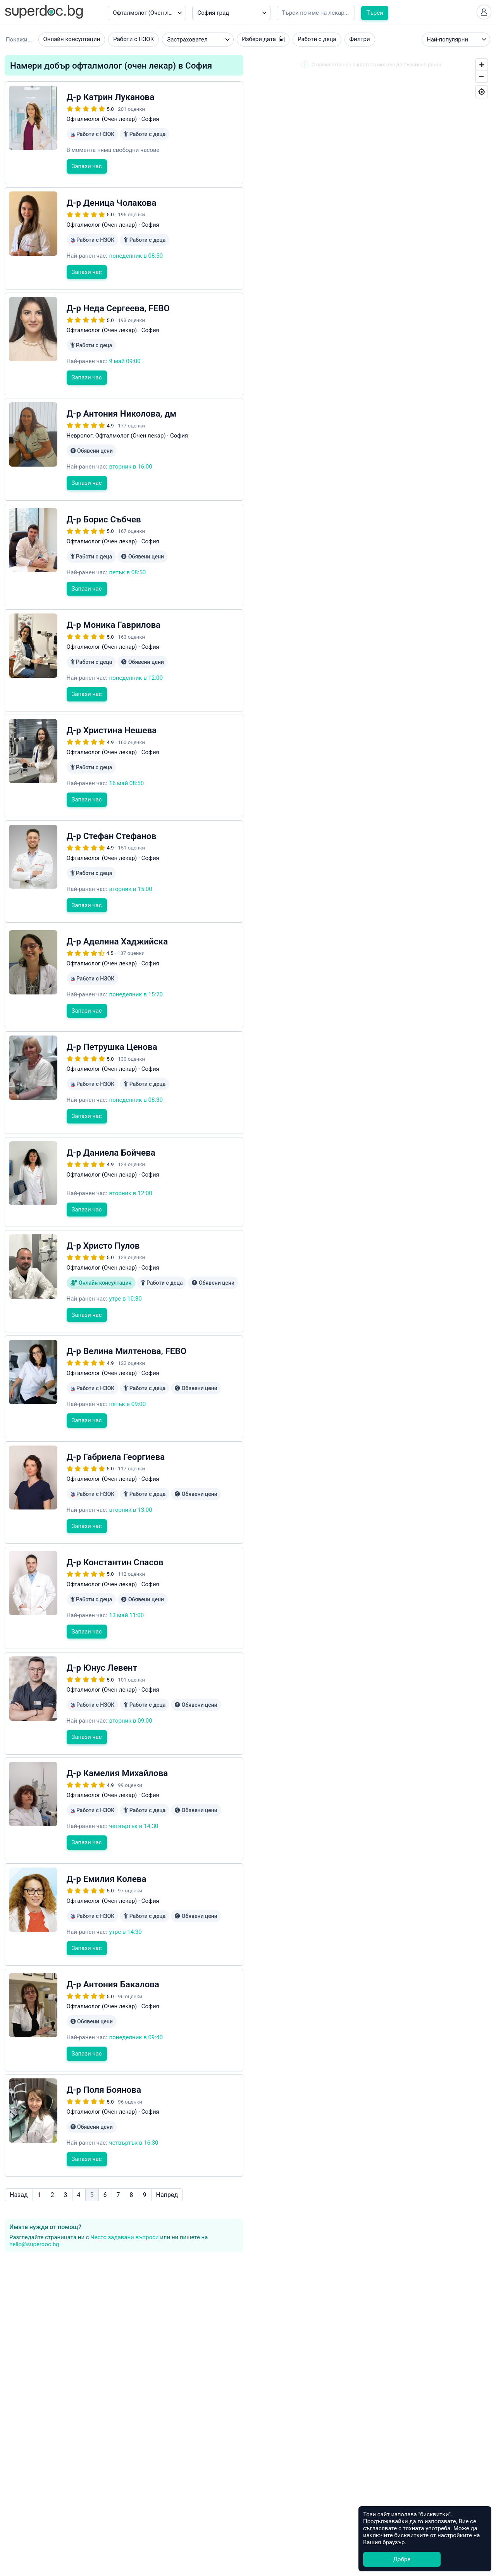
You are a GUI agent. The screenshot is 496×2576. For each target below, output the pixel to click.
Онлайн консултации (71, 41)
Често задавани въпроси (124, 2186)
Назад (19, 2144)
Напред (167, 2144)
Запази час (87, 181)
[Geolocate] (481, 94)
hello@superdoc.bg (34, 2193)
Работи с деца (317, 41)
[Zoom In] (481, 67)
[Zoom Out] (481, 78)
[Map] (372, 830)
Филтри (360, 41)
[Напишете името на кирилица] (316, 13)
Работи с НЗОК (133, 41)
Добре (401, 2559)
